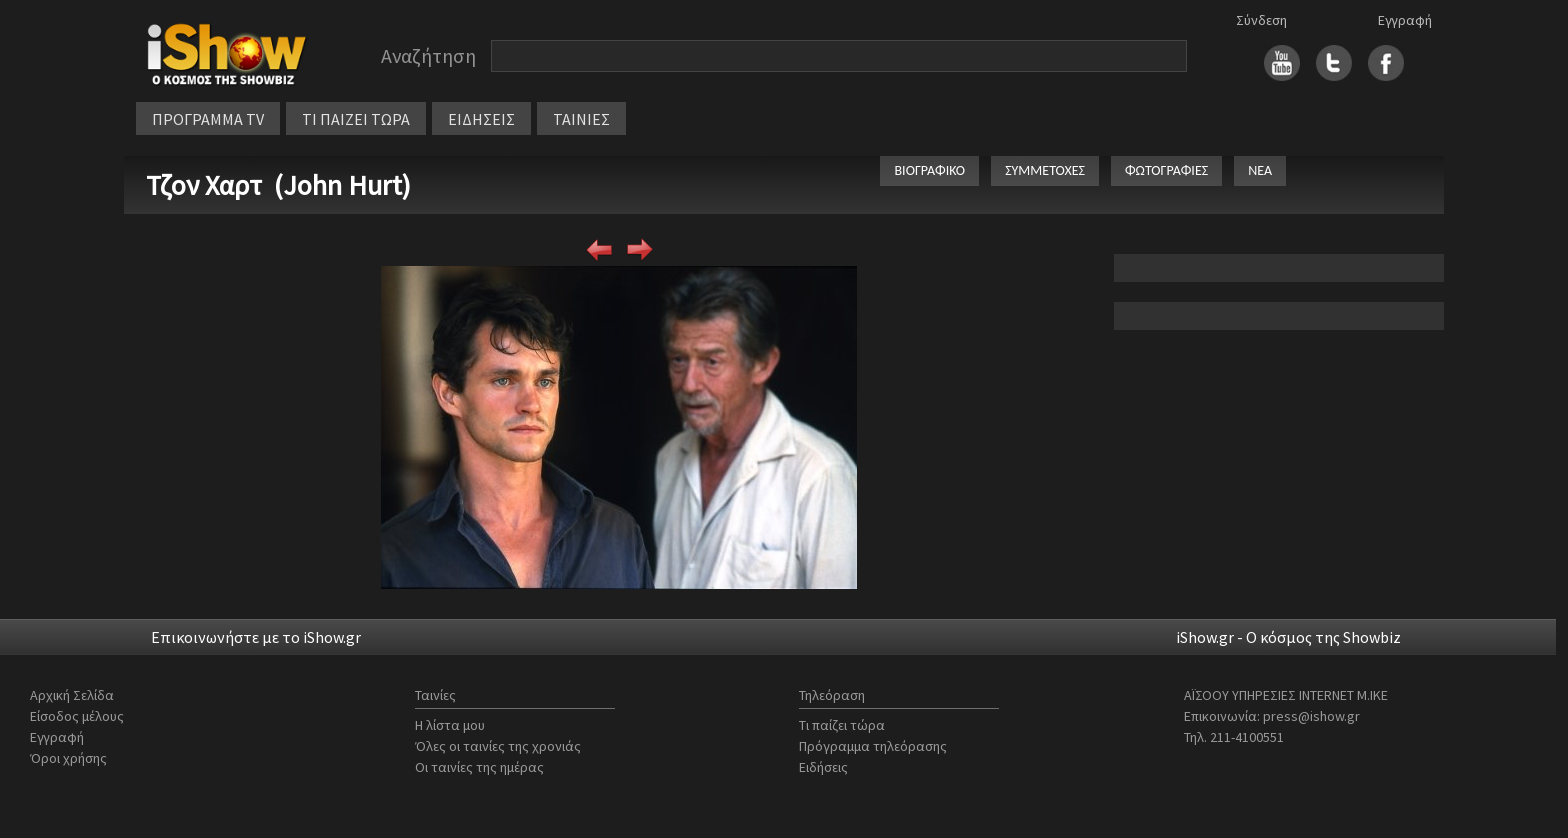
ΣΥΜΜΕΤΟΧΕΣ (1045, 170)
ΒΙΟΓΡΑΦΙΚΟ (929, 170)
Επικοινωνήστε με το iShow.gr (256, 637)
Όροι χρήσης (68, 758)
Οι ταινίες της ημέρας (479, 767)
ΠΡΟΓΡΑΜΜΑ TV (208, 119)
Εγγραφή (1405, 20)
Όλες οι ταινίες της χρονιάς (498, 746)
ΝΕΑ (1260, 170)
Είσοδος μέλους (77, 716)
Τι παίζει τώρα (842, 725)
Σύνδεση (1261, 20)
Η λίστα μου (450, 725)
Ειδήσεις (823, 767)
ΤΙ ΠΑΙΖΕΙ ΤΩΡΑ (356, 119)
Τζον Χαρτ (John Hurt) (278, 185)
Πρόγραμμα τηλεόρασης (873, 746)
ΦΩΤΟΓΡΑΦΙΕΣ (1166, 170)
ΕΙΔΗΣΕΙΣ (481, 119)
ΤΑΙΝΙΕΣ (581, 119)
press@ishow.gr (1311, 716)
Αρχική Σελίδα (72, 695)
